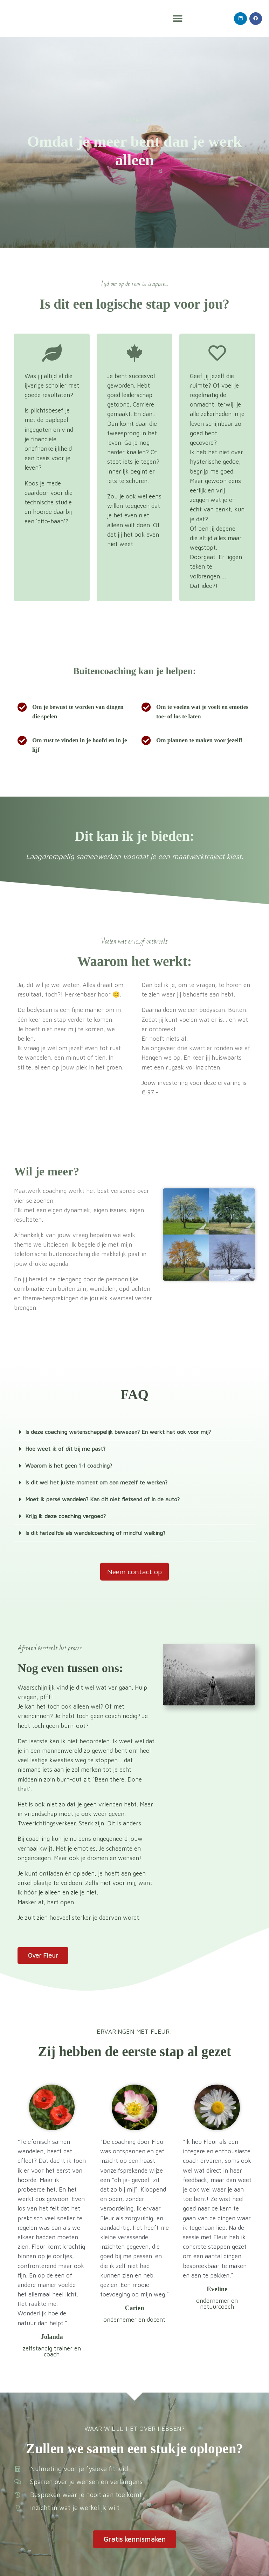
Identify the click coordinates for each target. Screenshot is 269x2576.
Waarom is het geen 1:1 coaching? (71, 1465)
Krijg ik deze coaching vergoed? (67, 1516)
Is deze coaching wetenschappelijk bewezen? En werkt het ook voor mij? (124, 1431)
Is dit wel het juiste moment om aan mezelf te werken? (100, 1482)
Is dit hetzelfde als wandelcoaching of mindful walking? (99, 1532)
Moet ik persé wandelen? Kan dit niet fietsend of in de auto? (107, 1499)
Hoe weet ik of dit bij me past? (67, 1448)
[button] (178, 18)
